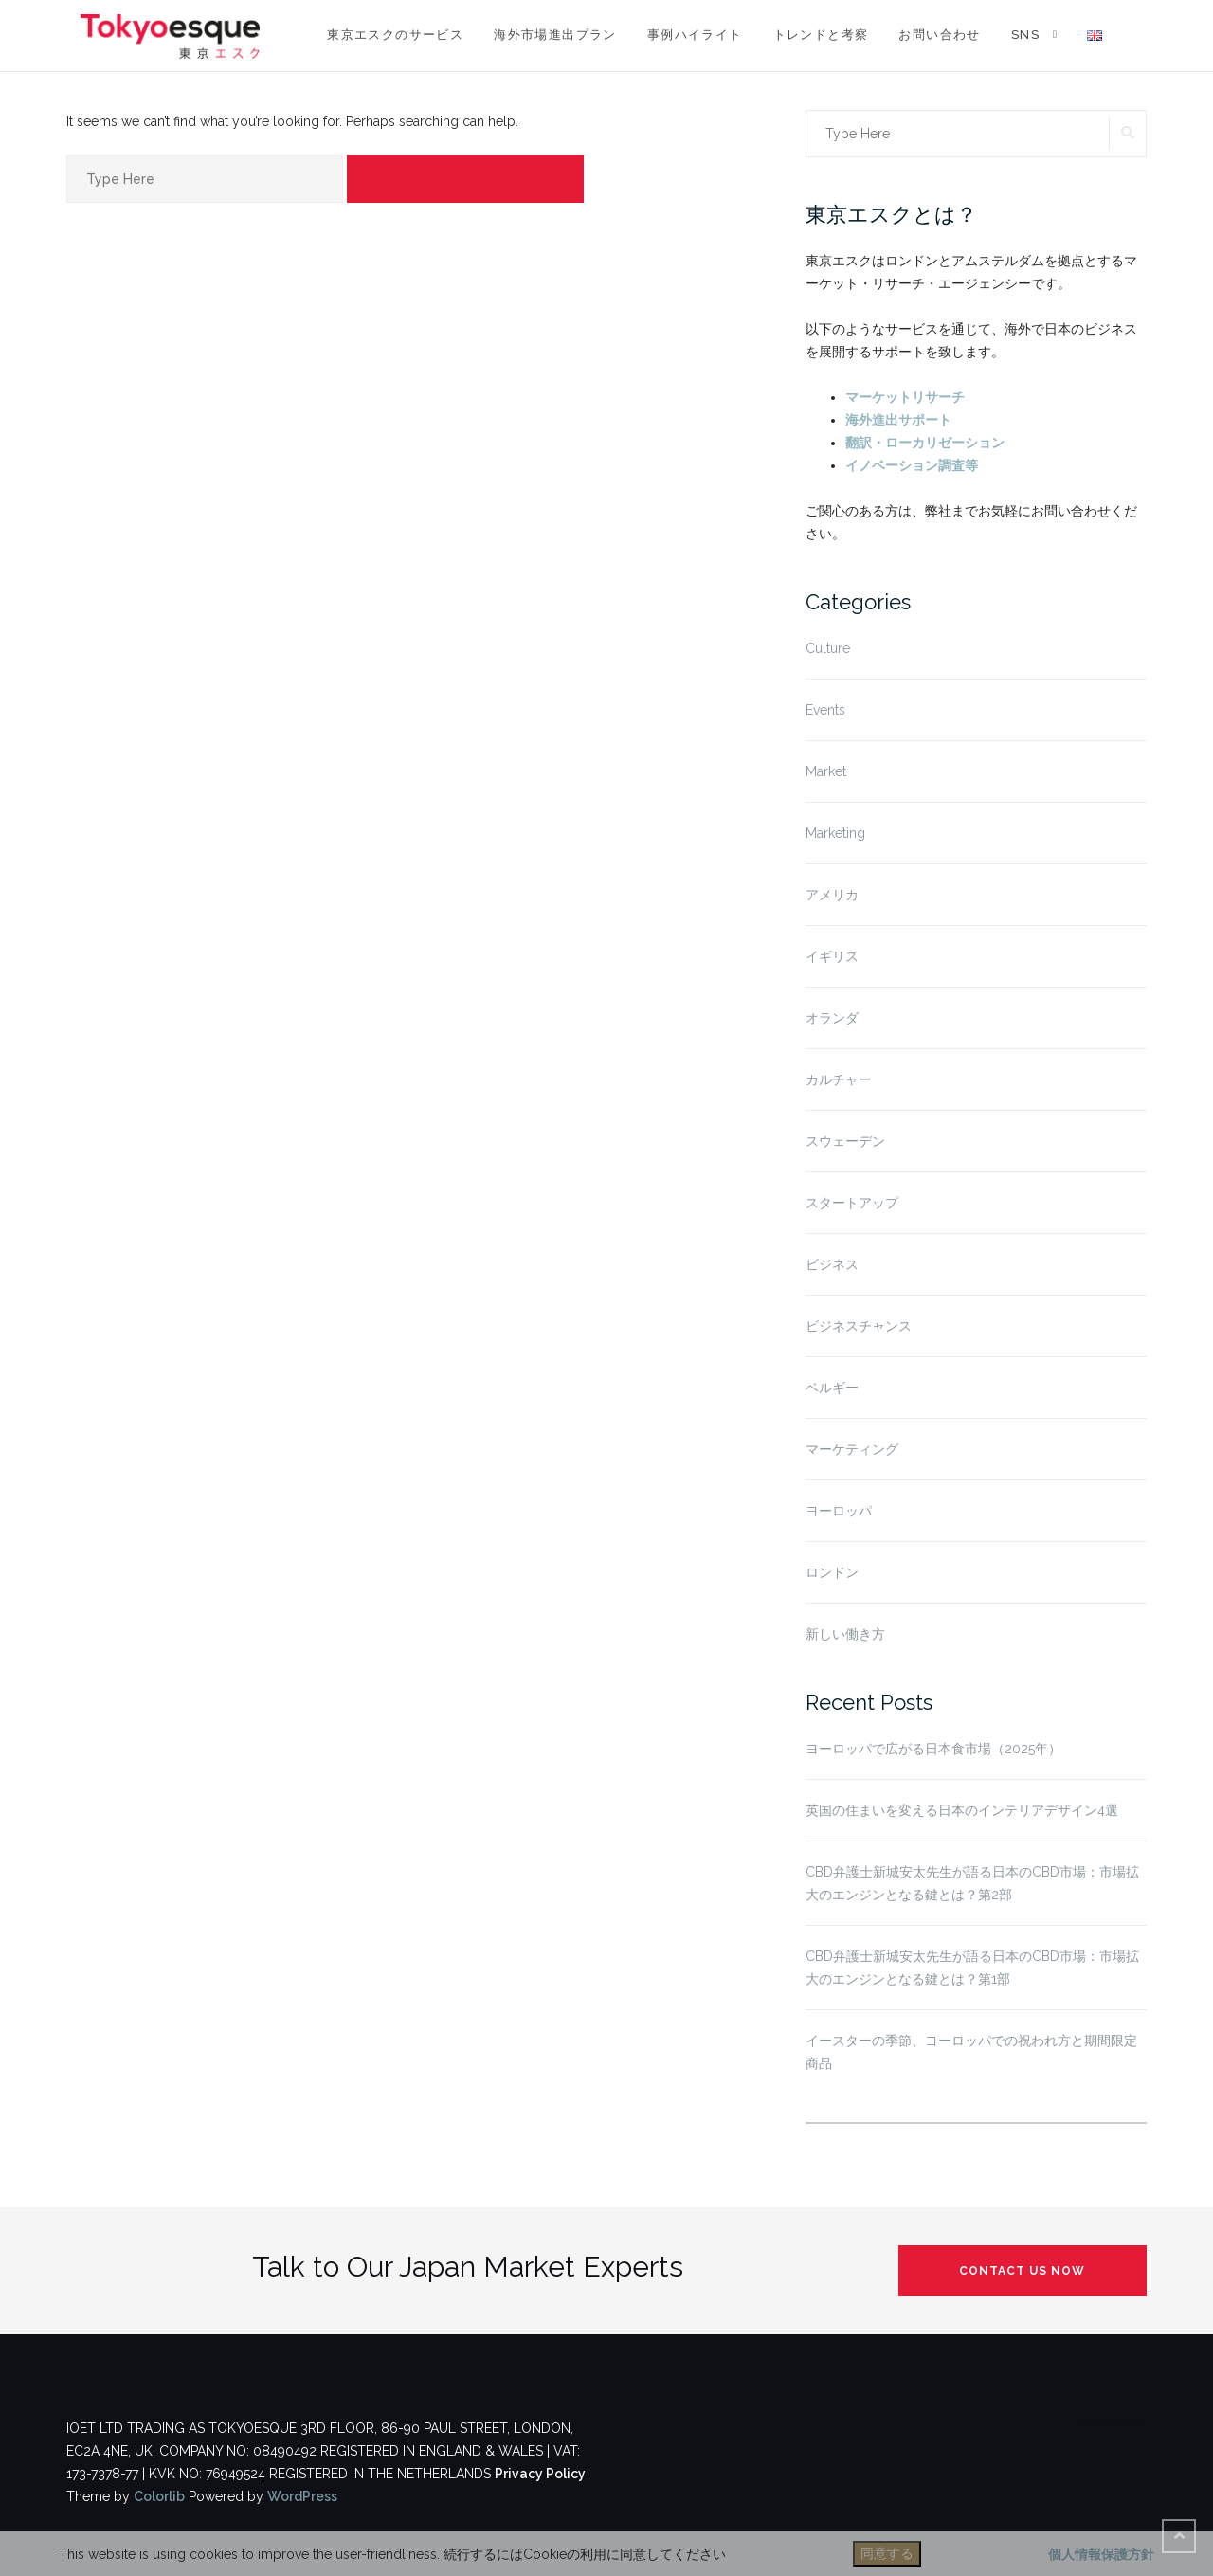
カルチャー (839, 1079)
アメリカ (832, 894)
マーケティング (852, 1449)
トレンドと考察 (821, 34)
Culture (828, 648)
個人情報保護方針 (1101, 2554)
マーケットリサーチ (905, 397)
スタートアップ (852, 1202)
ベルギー (832, 1387)
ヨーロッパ (839, 1510)
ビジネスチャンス (859, 1325)
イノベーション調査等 (911, 465)
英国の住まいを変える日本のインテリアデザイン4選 (962, 1810)
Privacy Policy (540, 2473)
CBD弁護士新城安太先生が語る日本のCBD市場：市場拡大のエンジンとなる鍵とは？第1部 (972, 1967)
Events (825, 709)
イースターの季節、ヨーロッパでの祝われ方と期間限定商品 (971, 2052)
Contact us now (1022, 2270)
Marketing (835, 833)
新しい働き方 (845, 1634)
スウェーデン (845, 1141)
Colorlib (159, 2496)
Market (826, 771)
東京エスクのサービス (395, 34)
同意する (887, 2553)
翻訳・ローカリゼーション (925, 442)
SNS (1025, 34)
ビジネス (832, 1264)
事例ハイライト (695, 34)
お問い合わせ (939, 34)
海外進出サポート (898, 419)
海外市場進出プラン (555, 34)
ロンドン (832, 1572)
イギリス (832, 956)
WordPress (302, 2496)
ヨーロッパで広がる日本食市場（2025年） (933, 1748)
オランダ (832, 1017)
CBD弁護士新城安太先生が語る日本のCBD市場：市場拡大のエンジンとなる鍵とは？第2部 (972, 1883)
